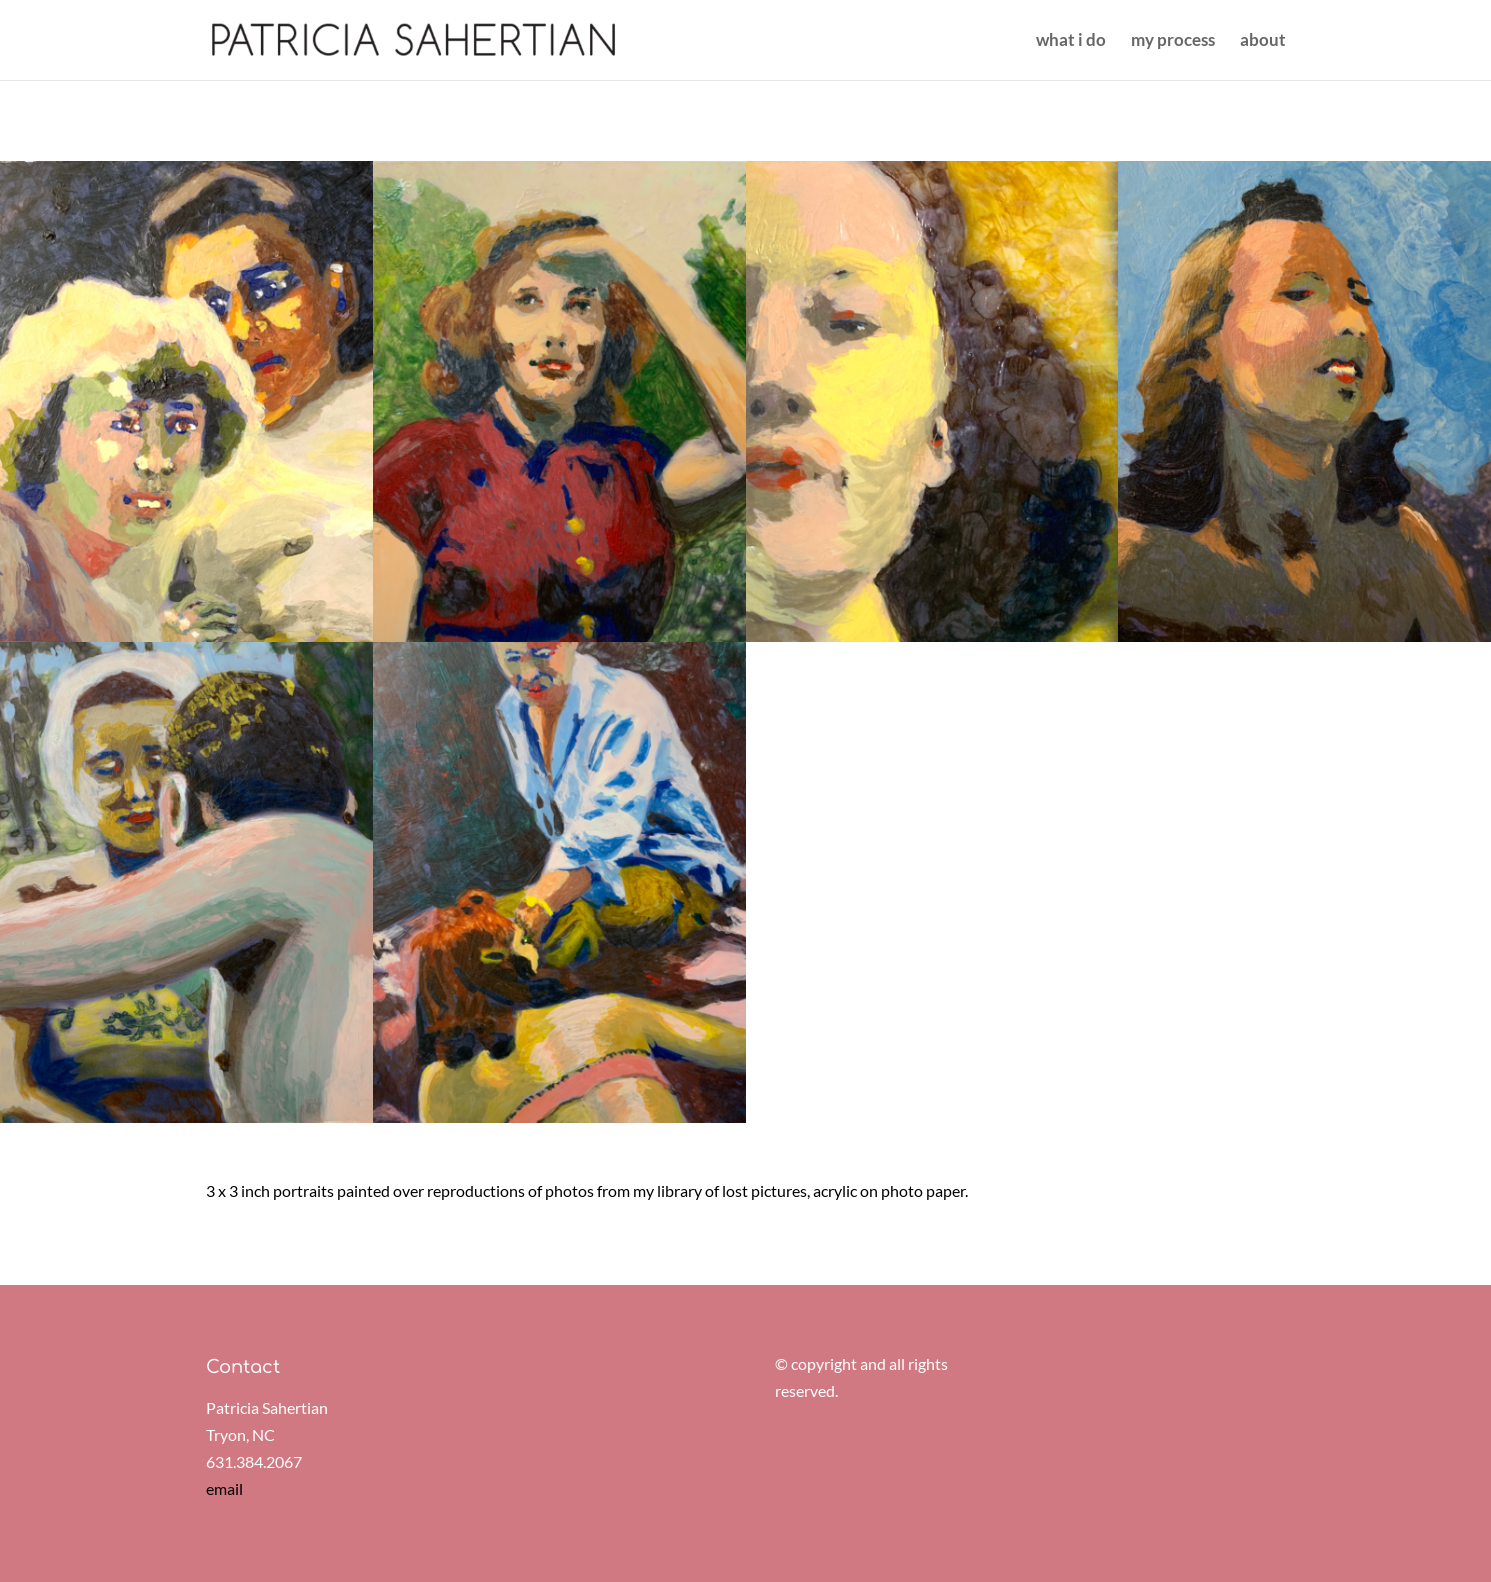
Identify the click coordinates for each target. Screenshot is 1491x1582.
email (224, 1488)
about (1263, 41)
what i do (1071, 41)
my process (1173, 41)
